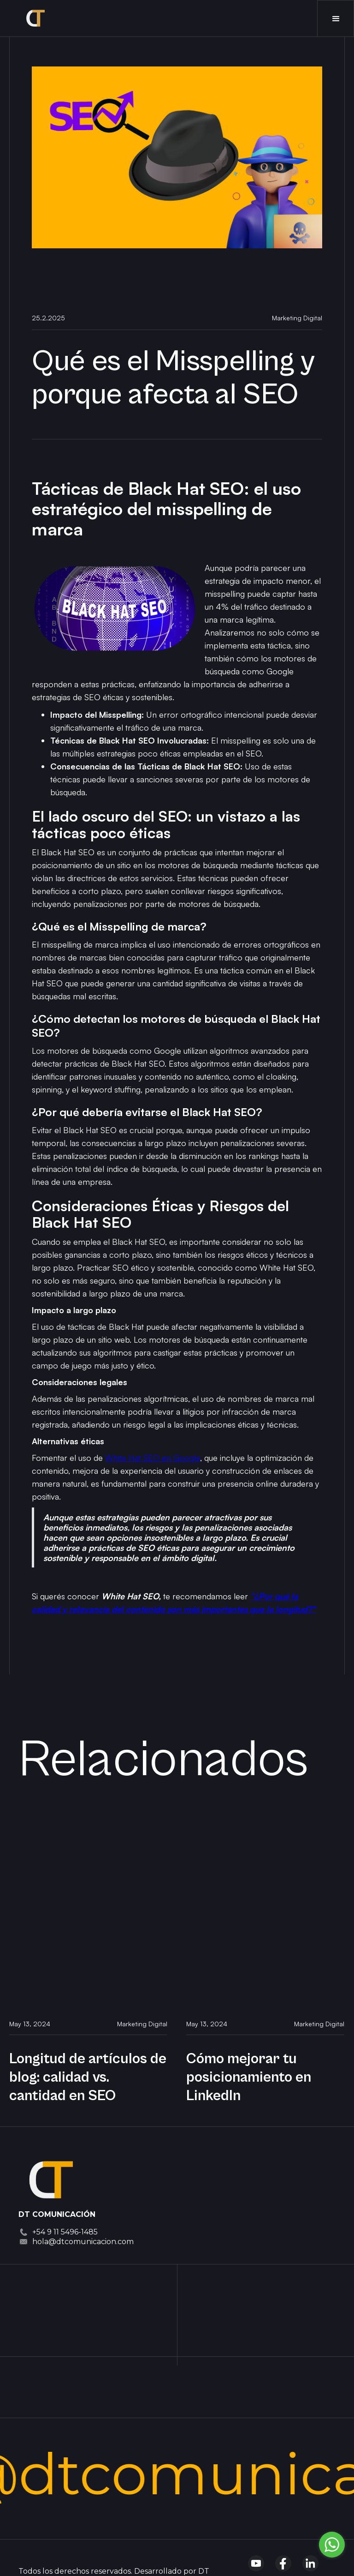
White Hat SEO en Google (152, 1458)
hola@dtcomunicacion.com (83, 2242)
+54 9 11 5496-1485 (65, 2232)
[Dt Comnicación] (50, 2176)
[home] (34, 18)
